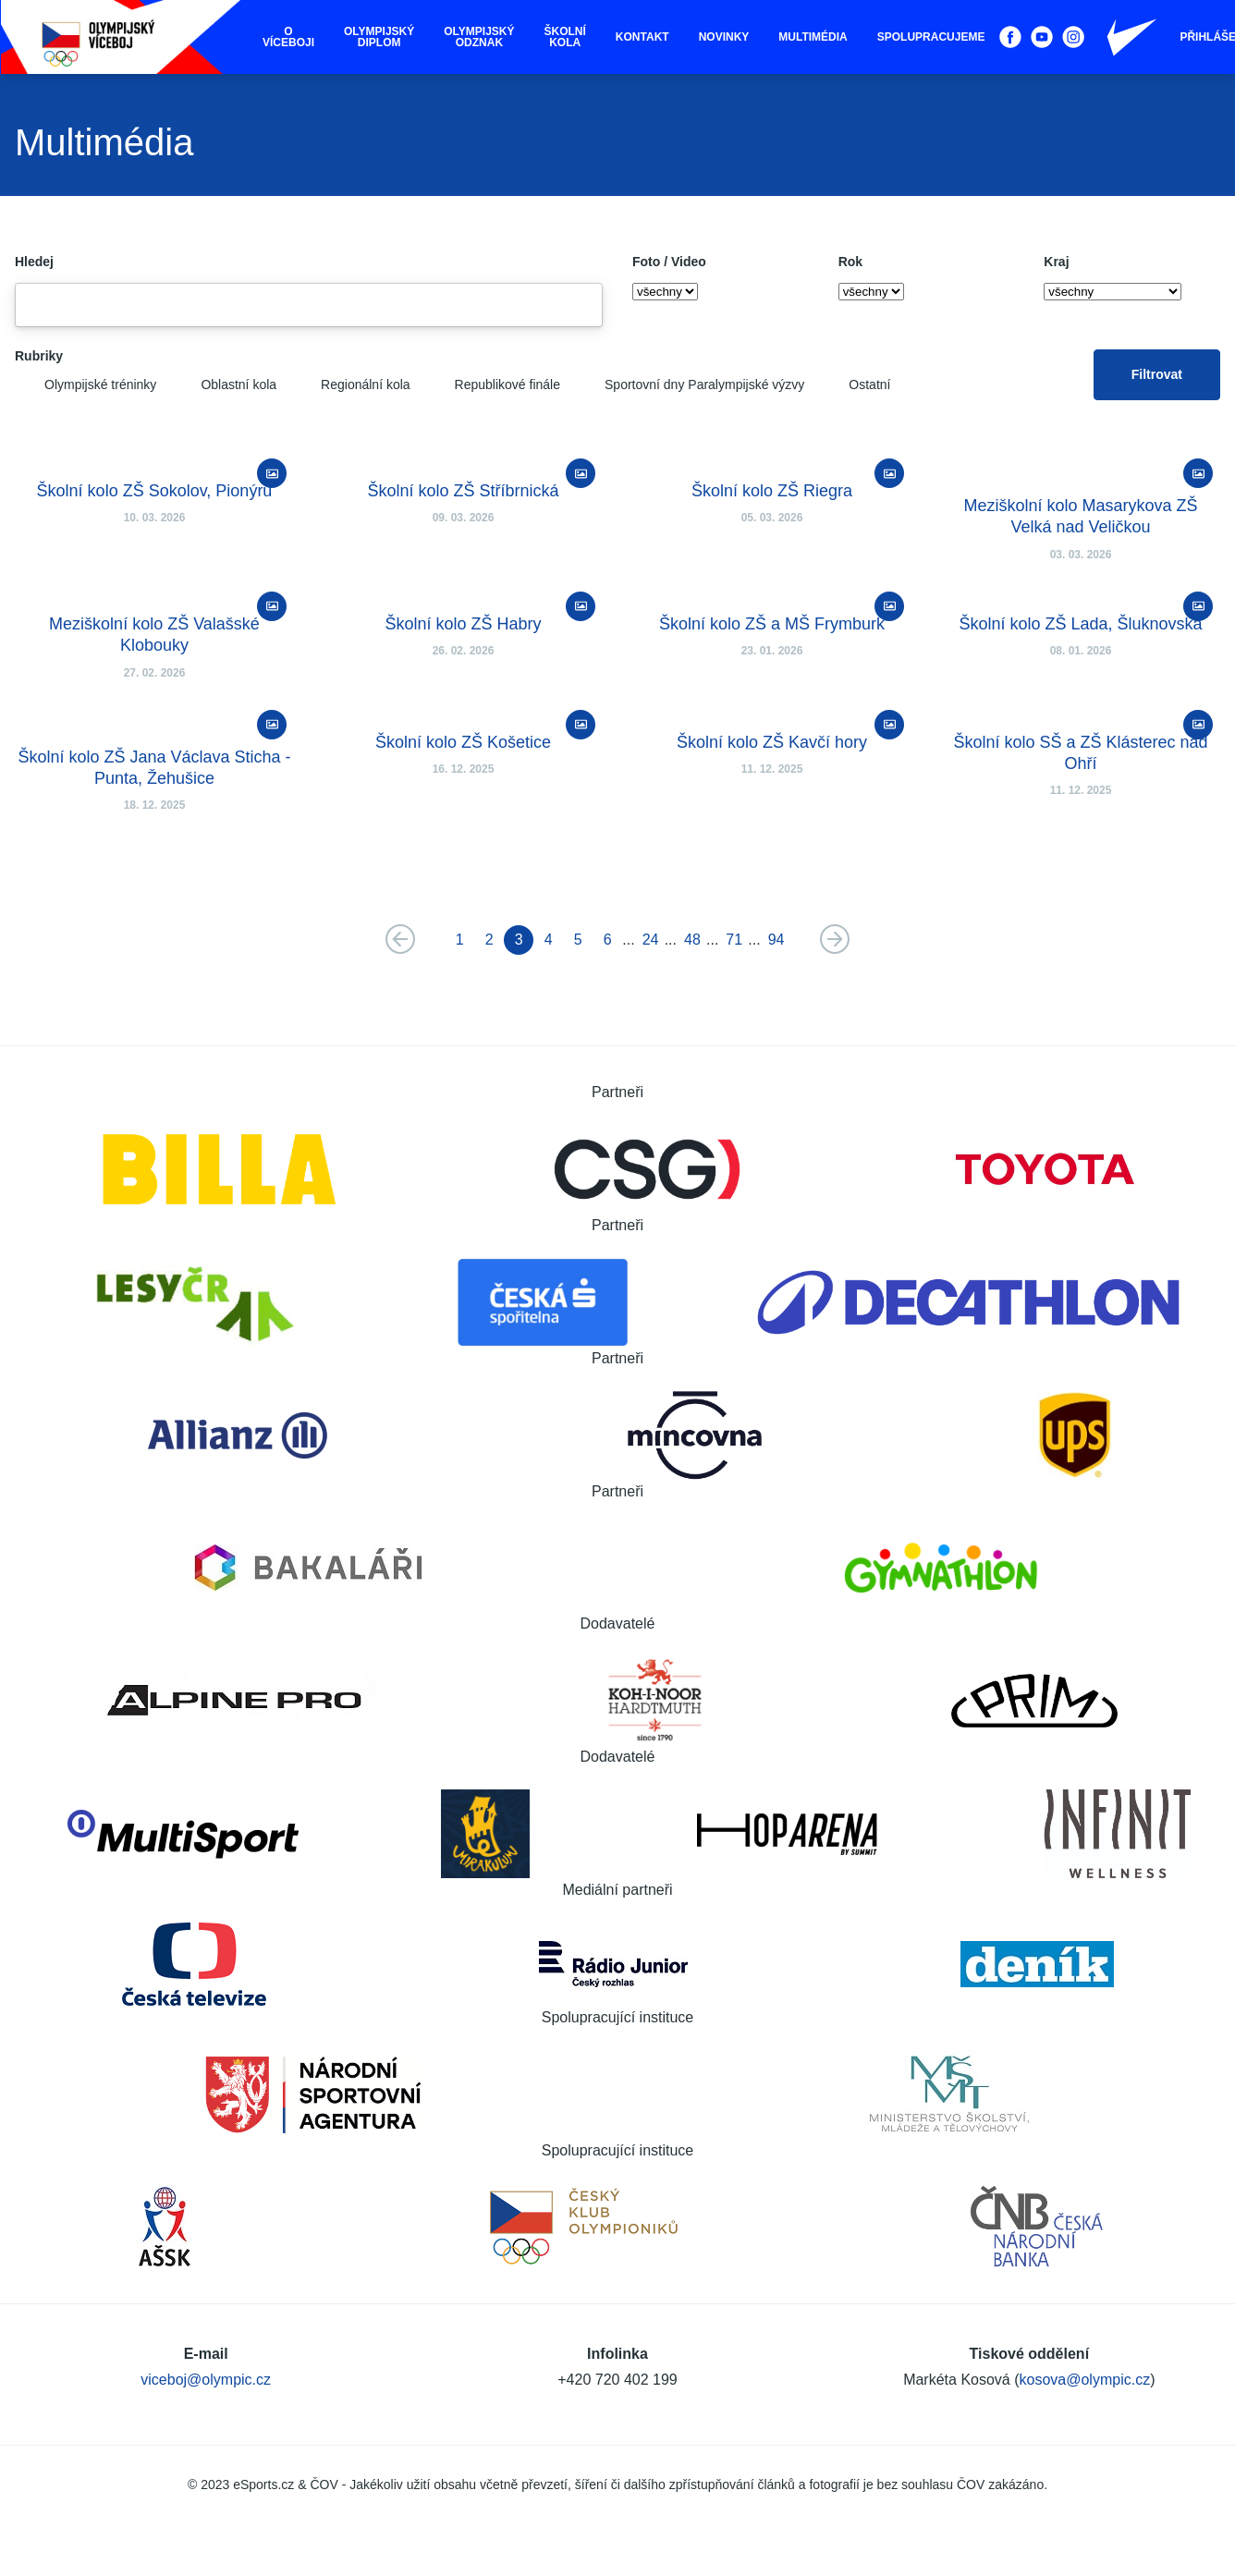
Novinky (724, 37)
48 (692, 939)
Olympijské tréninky (85, 384)
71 (734, 939)
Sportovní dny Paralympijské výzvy (689, 384)
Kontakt (642, 37)
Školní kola (565, 37)
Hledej (34, 261)
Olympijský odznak (479, 37)
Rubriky (39, 355)
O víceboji (288, 37)
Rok (850, 261)
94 (776, 939)
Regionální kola (350, 384)
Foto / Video (669, 261)
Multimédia (812, 37)
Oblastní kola (223, 384)
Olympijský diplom (379, 37)
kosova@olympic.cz (1085, 2379)
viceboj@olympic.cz (206, 2379)
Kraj (1056, 261)
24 (650, 939)
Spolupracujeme (931, 37)
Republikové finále (492, 384)
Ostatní (854, 384)
